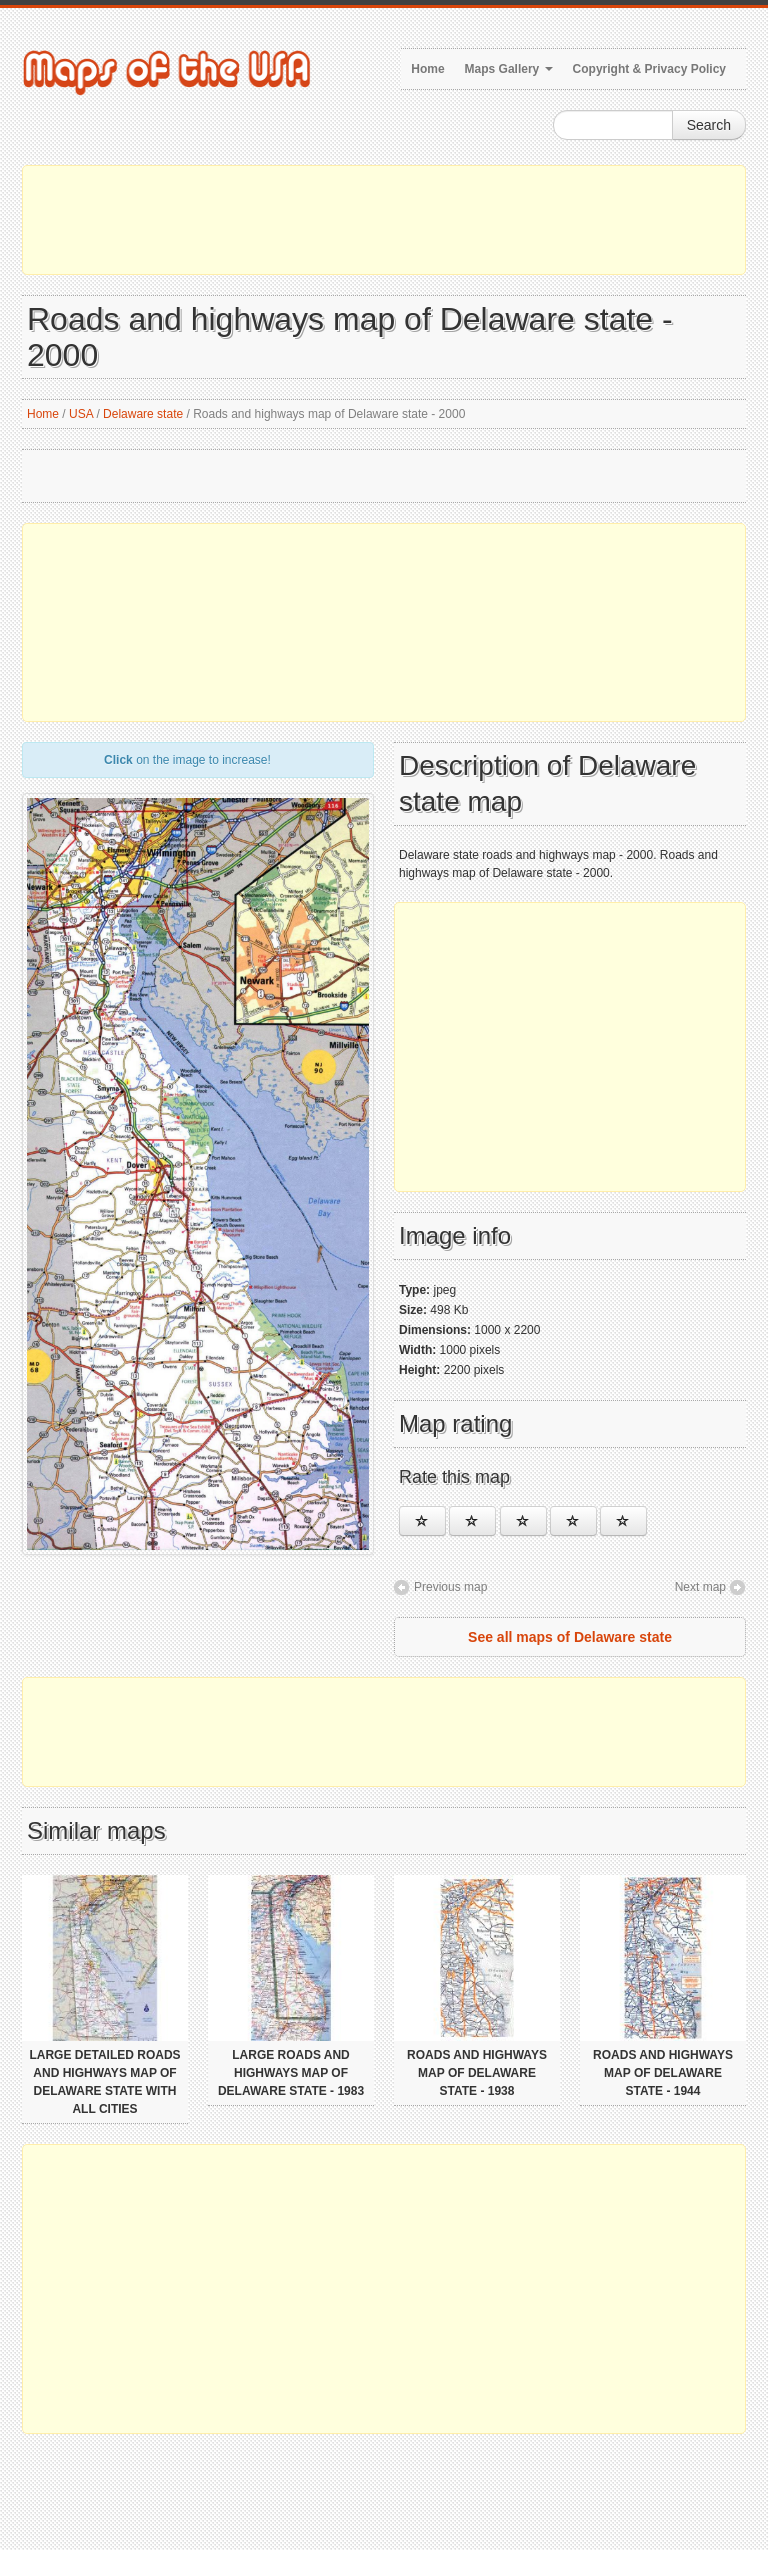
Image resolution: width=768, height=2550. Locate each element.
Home (427, 69)
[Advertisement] (384, 220)
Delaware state (143, 414)
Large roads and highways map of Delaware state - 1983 (291, 2073)
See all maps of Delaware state (570, 1637)
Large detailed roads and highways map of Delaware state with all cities (104, 2082)
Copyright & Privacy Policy (649, 69)
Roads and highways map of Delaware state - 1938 (477, 2073)
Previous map (450, 1587)
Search (709, 125)
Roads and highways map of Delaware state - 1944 (663, 2073)
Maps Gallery (509, 69)
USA (81, 414)
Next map (700, 1587)
